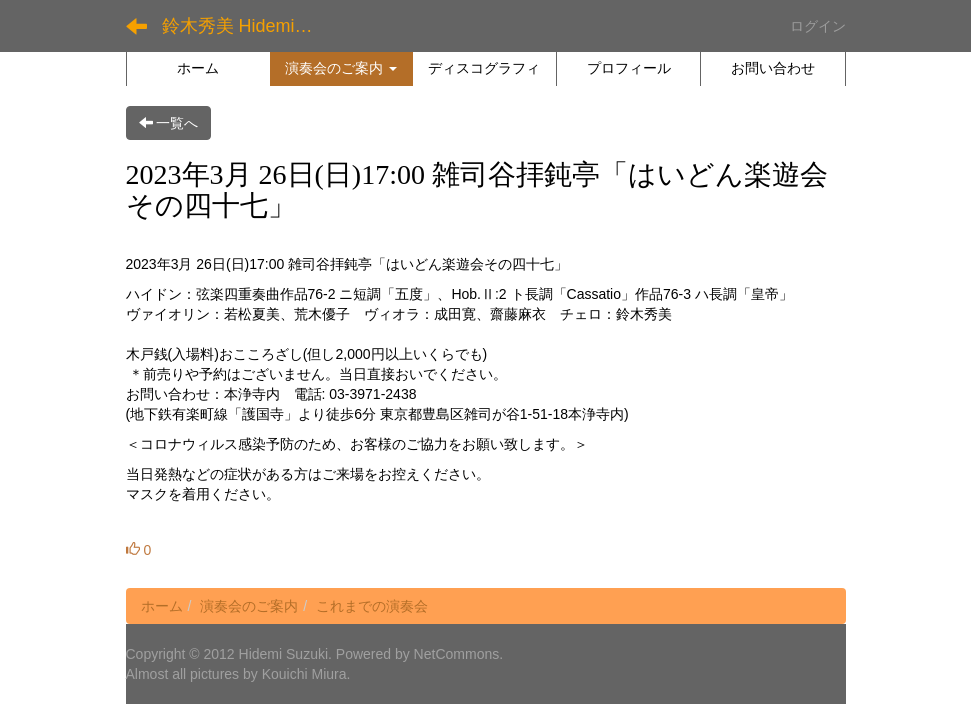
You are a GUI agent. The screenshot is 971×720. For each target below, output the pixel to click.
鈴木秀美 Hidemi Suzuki (246, 26)
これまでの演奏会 (372, 606)
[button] (341, 68)
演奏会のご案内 (249, 606)
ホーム (162, 606)
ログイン (818, 26)
